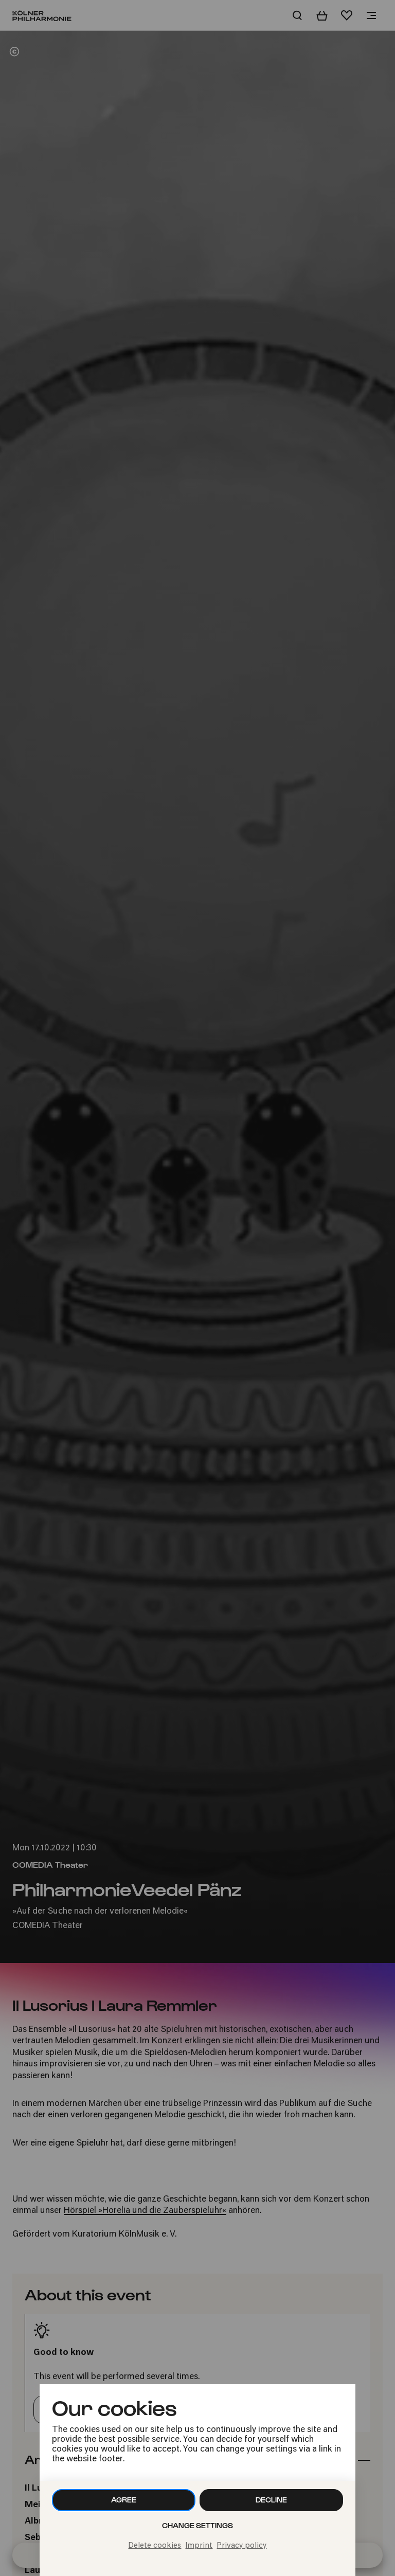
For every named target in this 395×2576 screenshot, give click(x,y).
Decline (271, 2499)
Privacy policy (241, 2546)
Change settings (197, 2525)
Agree (123, 2499)
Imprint (198, 2546)
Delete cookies (154, 2546)
